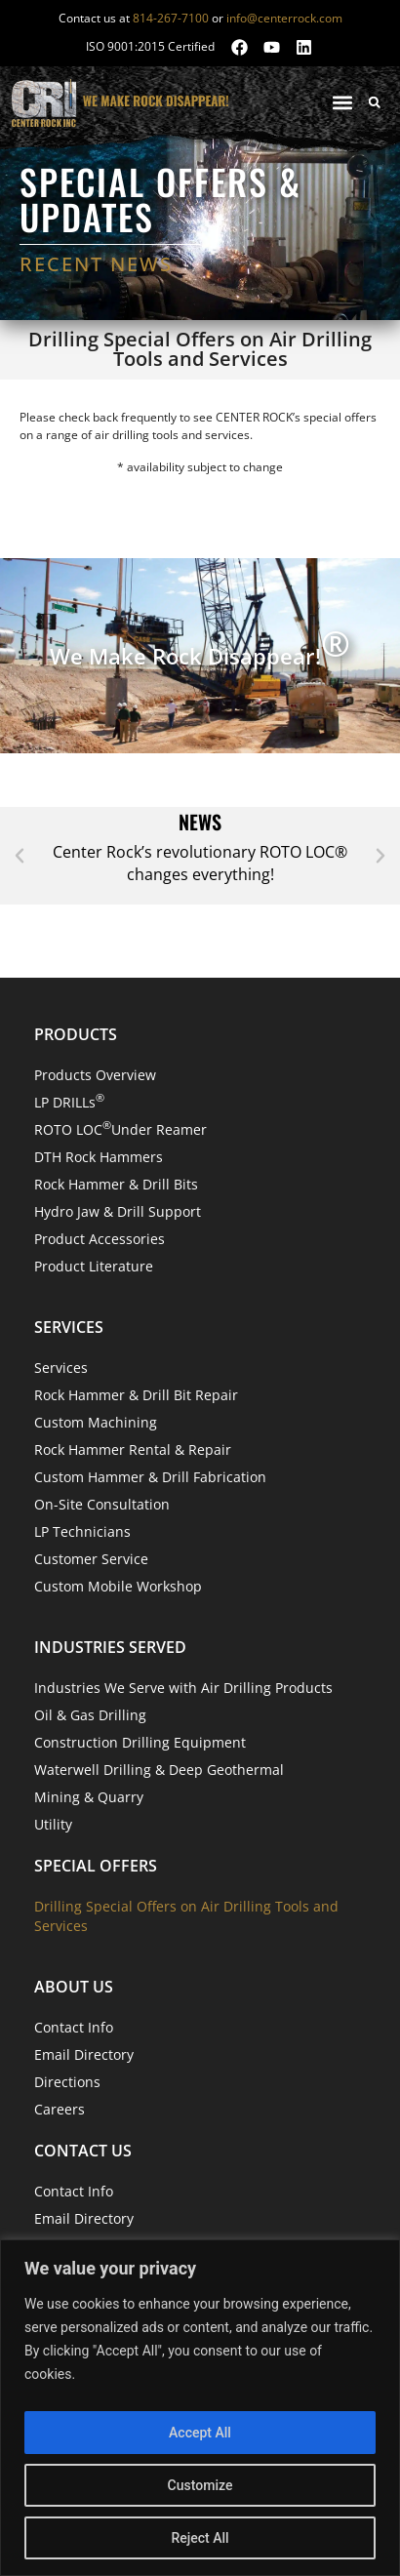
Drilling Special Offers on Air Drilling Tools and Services (186, 1916)
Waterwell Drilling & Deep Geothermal (159, 1769)
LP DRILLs (69, 1101)
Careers (59, 2109)
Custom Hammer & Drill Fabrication (150, 1477)
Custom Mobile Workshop (118, 1586)
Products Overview (95, 1075)
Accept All (200, 2432)
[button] (342, 102)
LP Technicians (82, 1531)
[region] (200, 2407)
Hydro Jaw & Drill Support (117, 1211)
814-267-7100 (171, 18)
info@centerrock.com (284, 18)
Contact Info (73, 2027)
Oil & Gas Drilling (90, 1715)
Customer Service (91, 1559)
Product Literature (93, 1266)
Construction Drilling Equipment (140, 1742)
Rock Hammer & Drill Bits (116, 1184)
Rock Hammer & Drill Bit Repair (136, 1395)
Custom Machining (95, 1422)
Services (61, 1367)
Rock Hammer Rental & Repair (132, 1449)
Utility (53, 1824)
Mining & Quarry (88, 1797)
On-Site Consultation (102, 1504)
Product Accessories (99, 1238)
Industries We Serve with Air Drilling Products (183, 1687)
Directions (67, 2082)
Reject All (199, 2538)
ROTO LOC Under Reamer (120, 1128)
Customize (200, 2485)
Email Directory (84, 2054)
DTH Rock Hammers (98, 1156)
